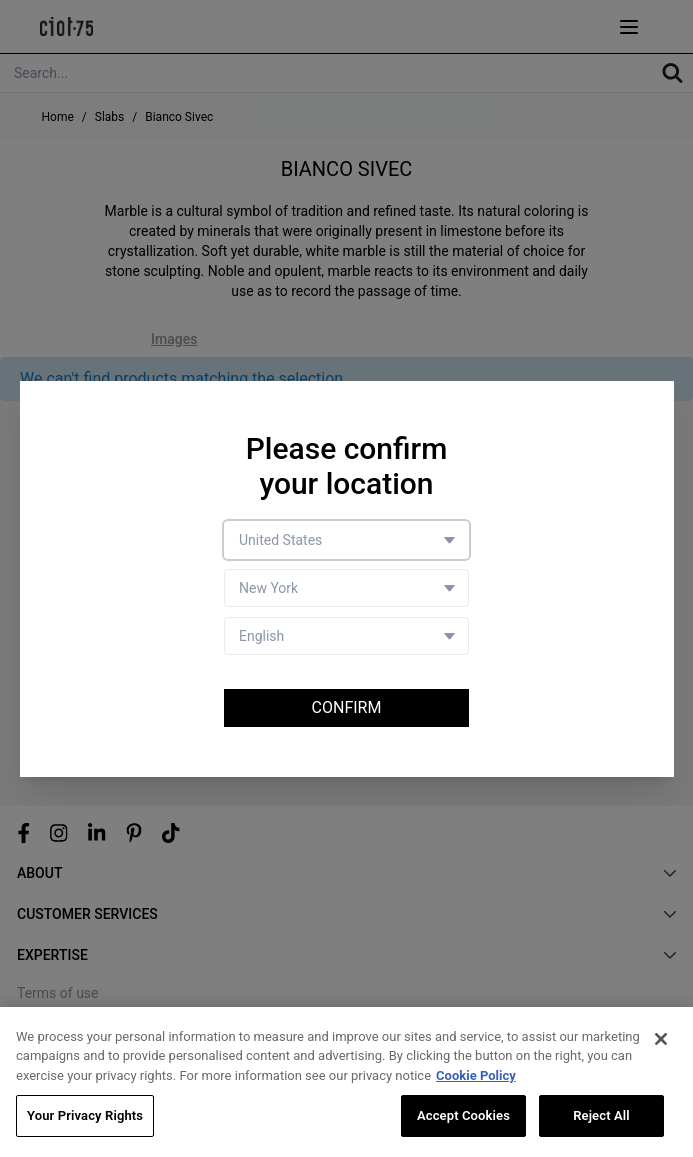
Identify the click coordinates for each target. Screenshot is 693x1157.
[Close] (661, 1040)
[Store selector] (346, 588)
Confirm (347, 707)
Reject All (601, 1116)
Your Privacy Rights (85, 1116)
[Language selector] (346, 636)
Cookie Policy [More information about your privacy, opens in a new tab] (476, 1076)
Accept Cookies (463, 1116)
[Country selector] (346, 540)
